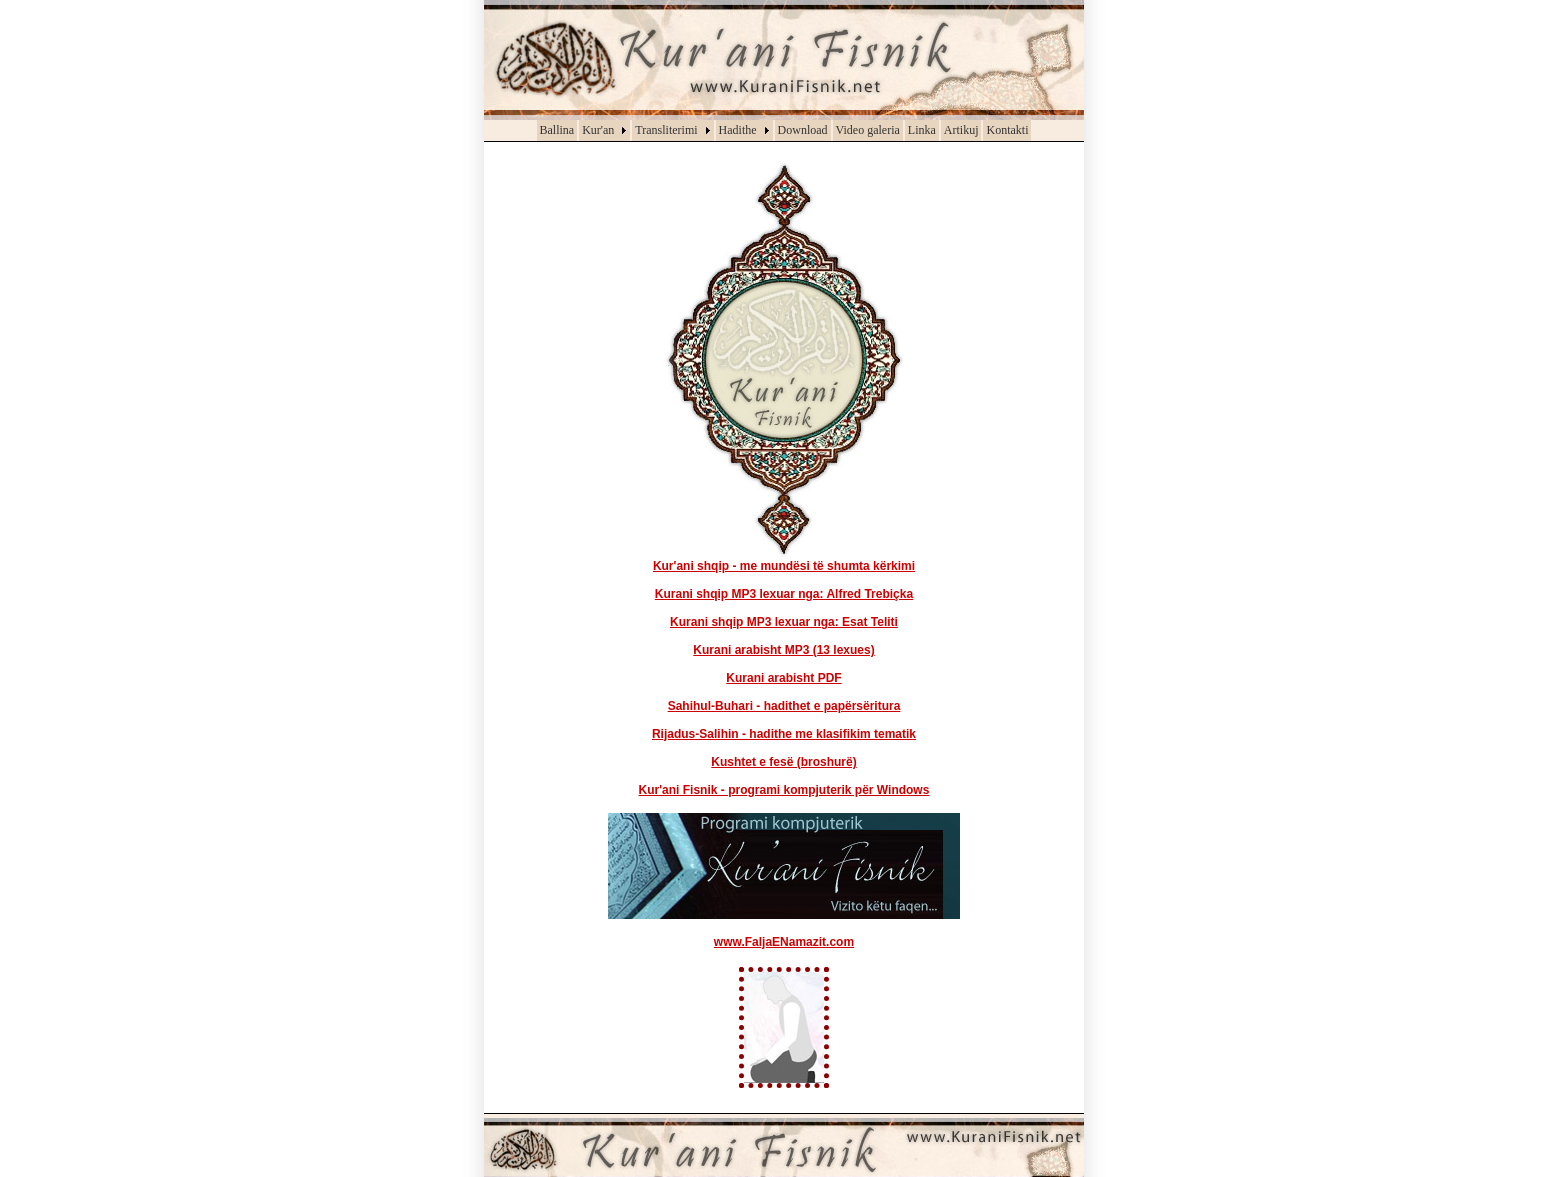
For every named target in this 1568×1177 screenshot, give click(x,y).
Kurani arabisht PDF (783, 678)
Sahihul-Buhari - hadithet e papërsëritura (784, 706)
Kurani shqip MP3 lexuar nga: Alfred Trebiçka (784, 594)
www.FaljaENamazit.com (784, 942)
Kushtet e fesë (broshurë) (783, 762)
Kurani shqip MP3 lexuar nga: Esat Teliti (784, 622)
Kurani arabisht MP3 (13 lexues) (783, 650)
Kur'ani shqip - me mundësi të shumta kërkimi (784, 566)
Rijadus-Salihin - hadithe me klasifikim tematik (784, 734)
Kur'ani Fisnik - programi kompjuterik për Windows (784, 790)
